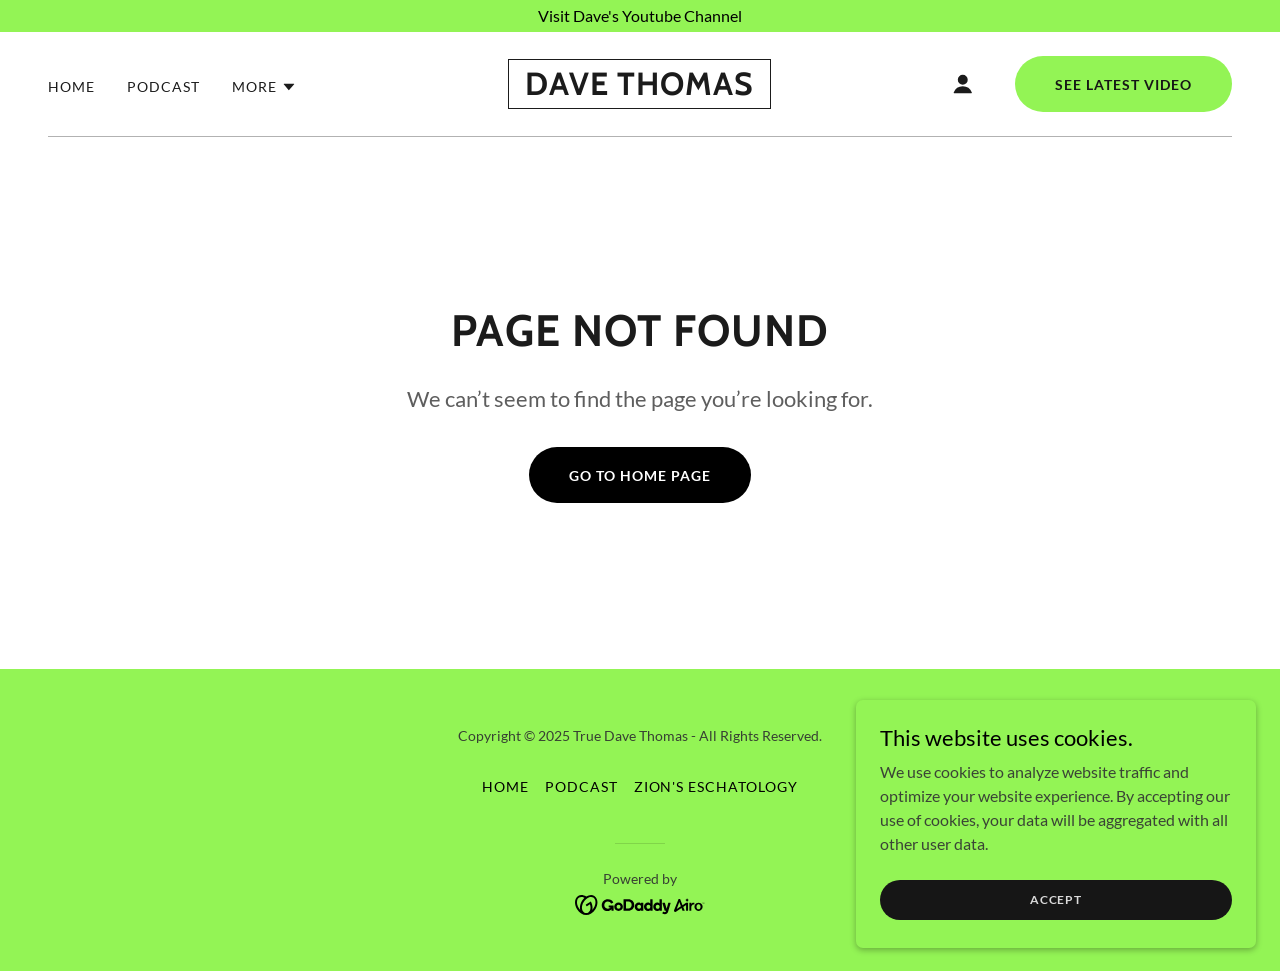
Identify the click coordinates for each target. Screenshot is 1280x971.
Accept (1056, 899)
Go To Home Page (640, 475)
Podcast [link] (163, 86)
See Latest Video (1123, 84)
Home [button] (505, 786)
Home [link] (71, 86)
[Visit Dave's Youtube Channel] (640, 16)
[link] (639, 88)
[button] (264, 87)
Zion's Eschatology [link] (716, 786)
